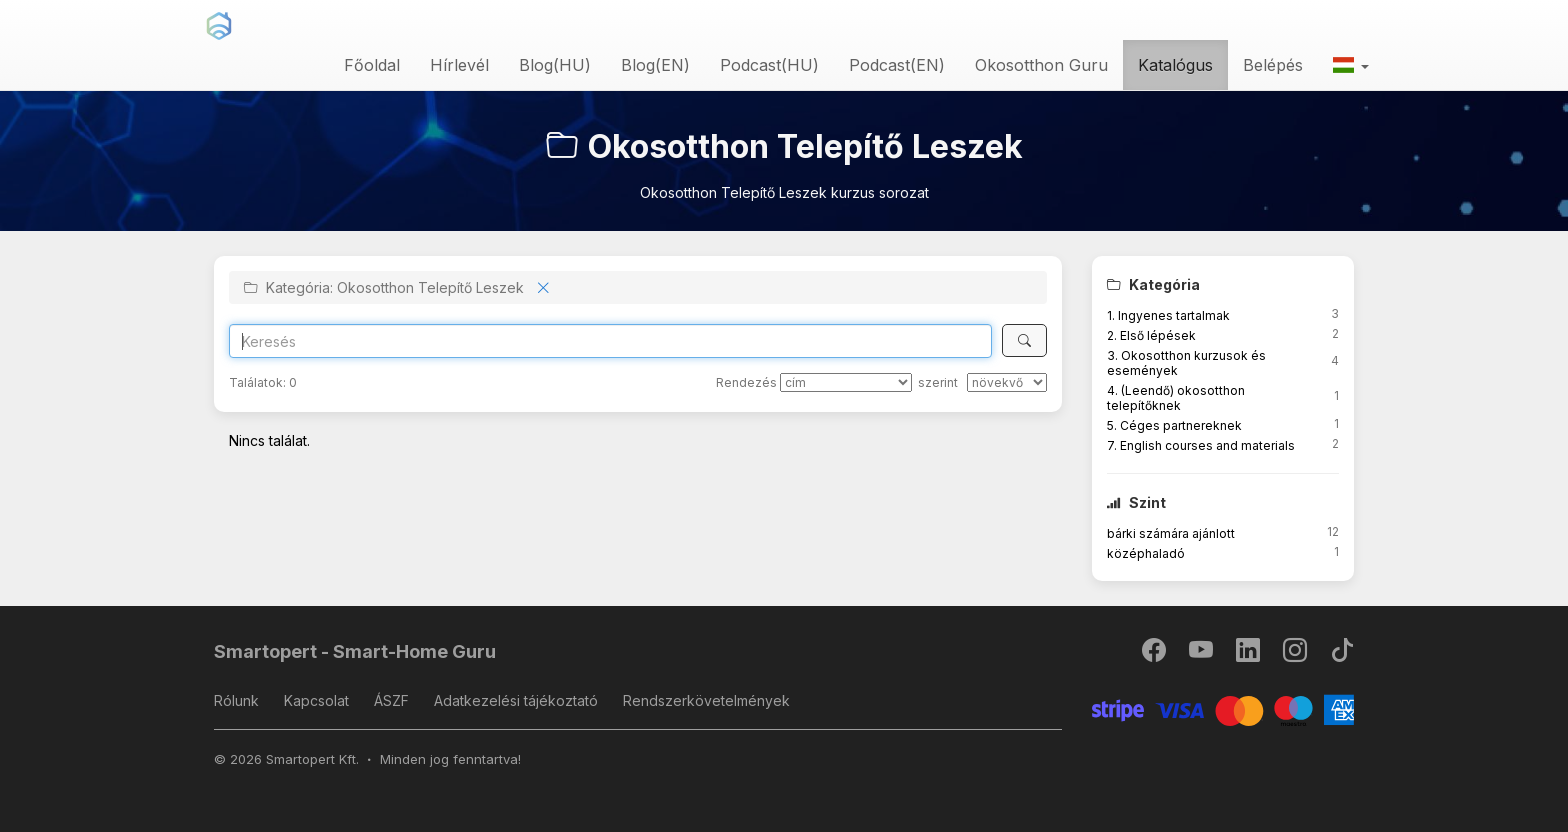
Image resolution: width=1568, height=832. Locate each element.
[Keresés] (1024, 340)
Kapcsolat (316, 700)
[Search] (610, 341)
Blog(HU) (555, 65)
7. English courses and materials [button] (1201, 445)
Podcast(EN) (897, 65)
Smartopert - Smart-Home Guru (355, 651)
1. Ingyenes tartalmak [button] (1168, 315)
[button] (1351, 65)
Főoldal (372, 65)
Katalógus (1175, 65)
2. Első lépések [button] (1151, 335)
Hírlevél (459, 65)
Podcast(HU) (769, 65)
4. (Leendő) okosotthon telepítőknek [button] (1176, 398)
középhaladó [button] (1146, 553)
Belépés (1273, 65)
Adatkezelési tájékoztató (516, 700)
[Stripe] (1223, 708)
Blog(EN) (655, 65)
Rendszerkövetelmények (706, 700)
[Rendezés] (846, 382)
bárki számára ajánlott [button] (1171, 533)
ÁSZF (391, 700)
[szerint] (1007, 382)
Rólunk (236, 700)
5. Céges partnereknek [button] (1174, 425)
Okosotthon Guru (1041, 65)
